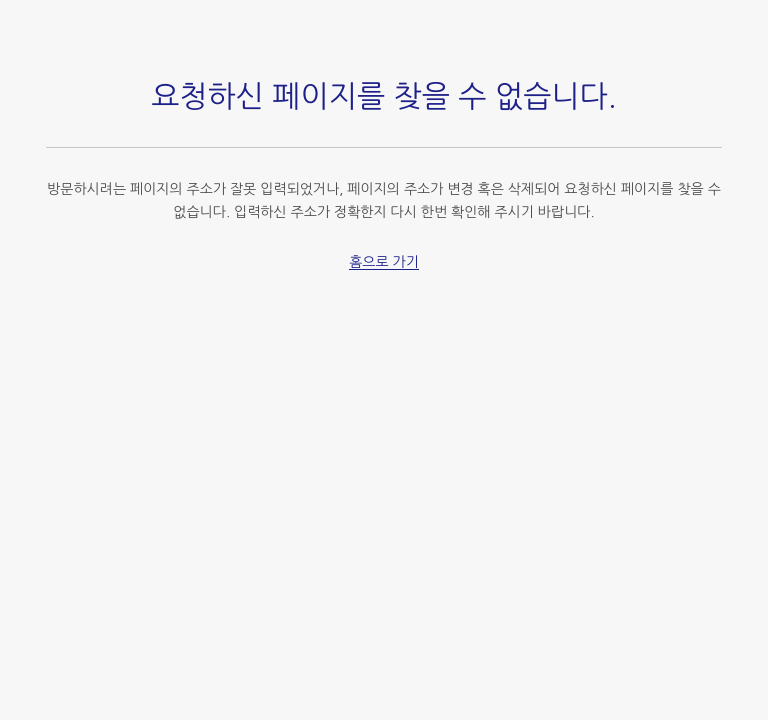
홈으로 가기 (384, 262)
